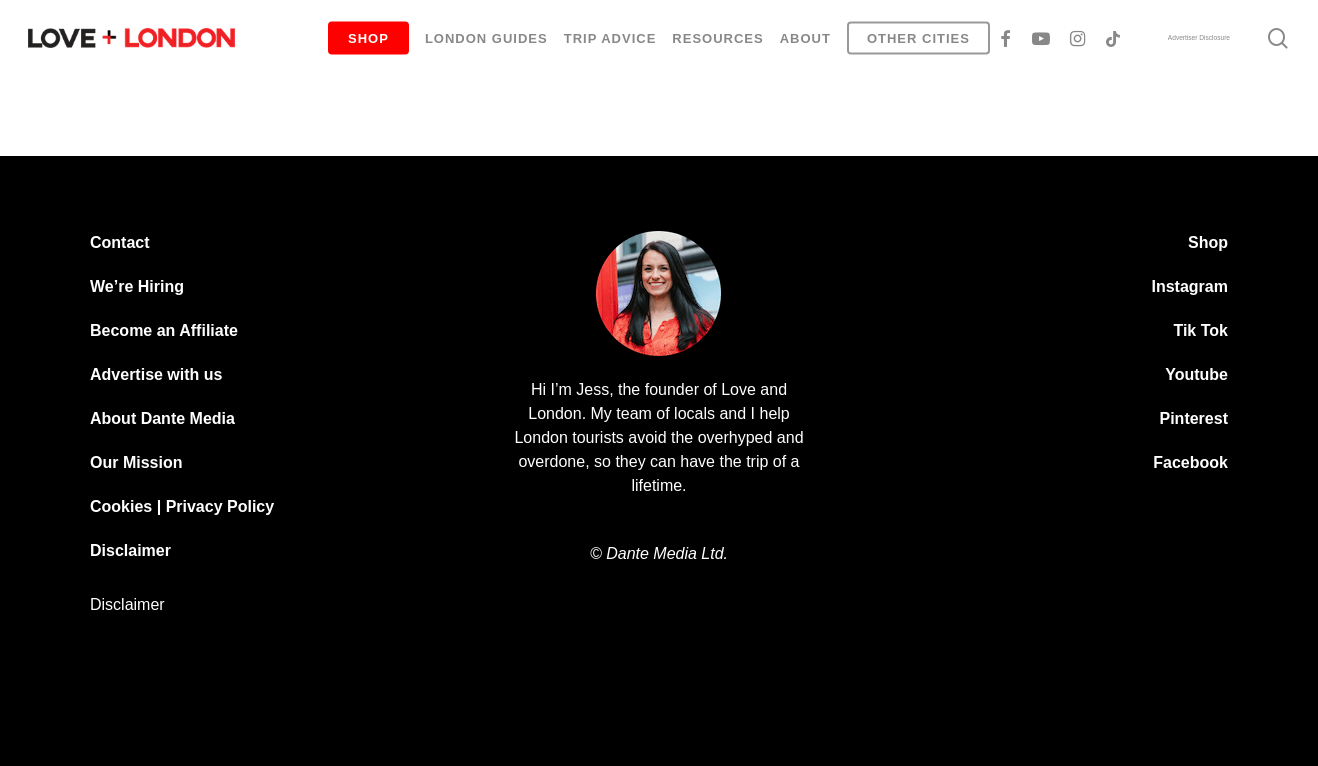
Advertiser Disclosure (1199, 37)
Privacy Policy (220, 506)
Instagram (1190, 286)
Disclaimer (130, 550)
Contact (120, 242)
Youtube (1196, 374)
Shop (1208, 242)
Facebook (1190, 462)
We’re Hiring (137, 286)
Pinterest (1194, 418)
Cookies (121, 506)
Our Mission (136, 462)
